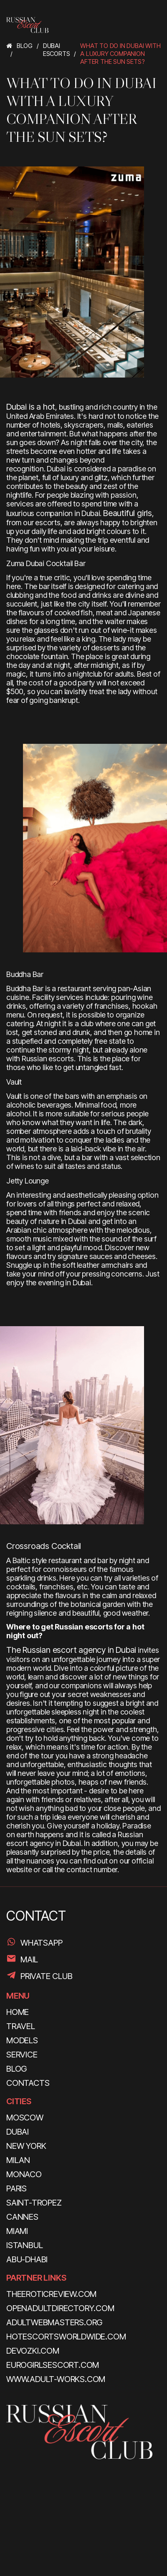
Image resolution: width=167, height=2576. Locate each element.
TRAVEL (20, 2026)
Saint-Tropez (34, 2203)
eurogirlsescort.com (52, 2365)
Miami (17, 2231)
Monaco (24, 2174)
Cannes (22, 2217)
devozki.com (32, 2351)
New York (26, 2146)
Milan (18, 2160)
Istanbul (24, 2245)
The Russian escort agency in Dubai (71, 1650)
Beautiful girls (127, 513)
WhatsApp (41, 1943)
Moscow (24, 2118)
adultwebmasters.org (54, 2322)
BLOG (16, 2069)
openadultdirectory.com (60, 2308)
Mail (29, 1959)
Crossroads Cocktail (43, 1546)
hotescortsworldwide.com (66, 2337)
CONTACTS (27, 2083)
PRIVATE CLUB (46, 1976)
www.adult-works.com (55, 2379)
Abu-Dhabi (27, 2259)
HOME (17, 2012)
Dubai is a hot (30, 407)
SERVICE (22, 2055)
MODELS (22, 2040)
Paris (16, 2188)
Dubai (17, 2132)
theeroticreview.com (51, 2294)
